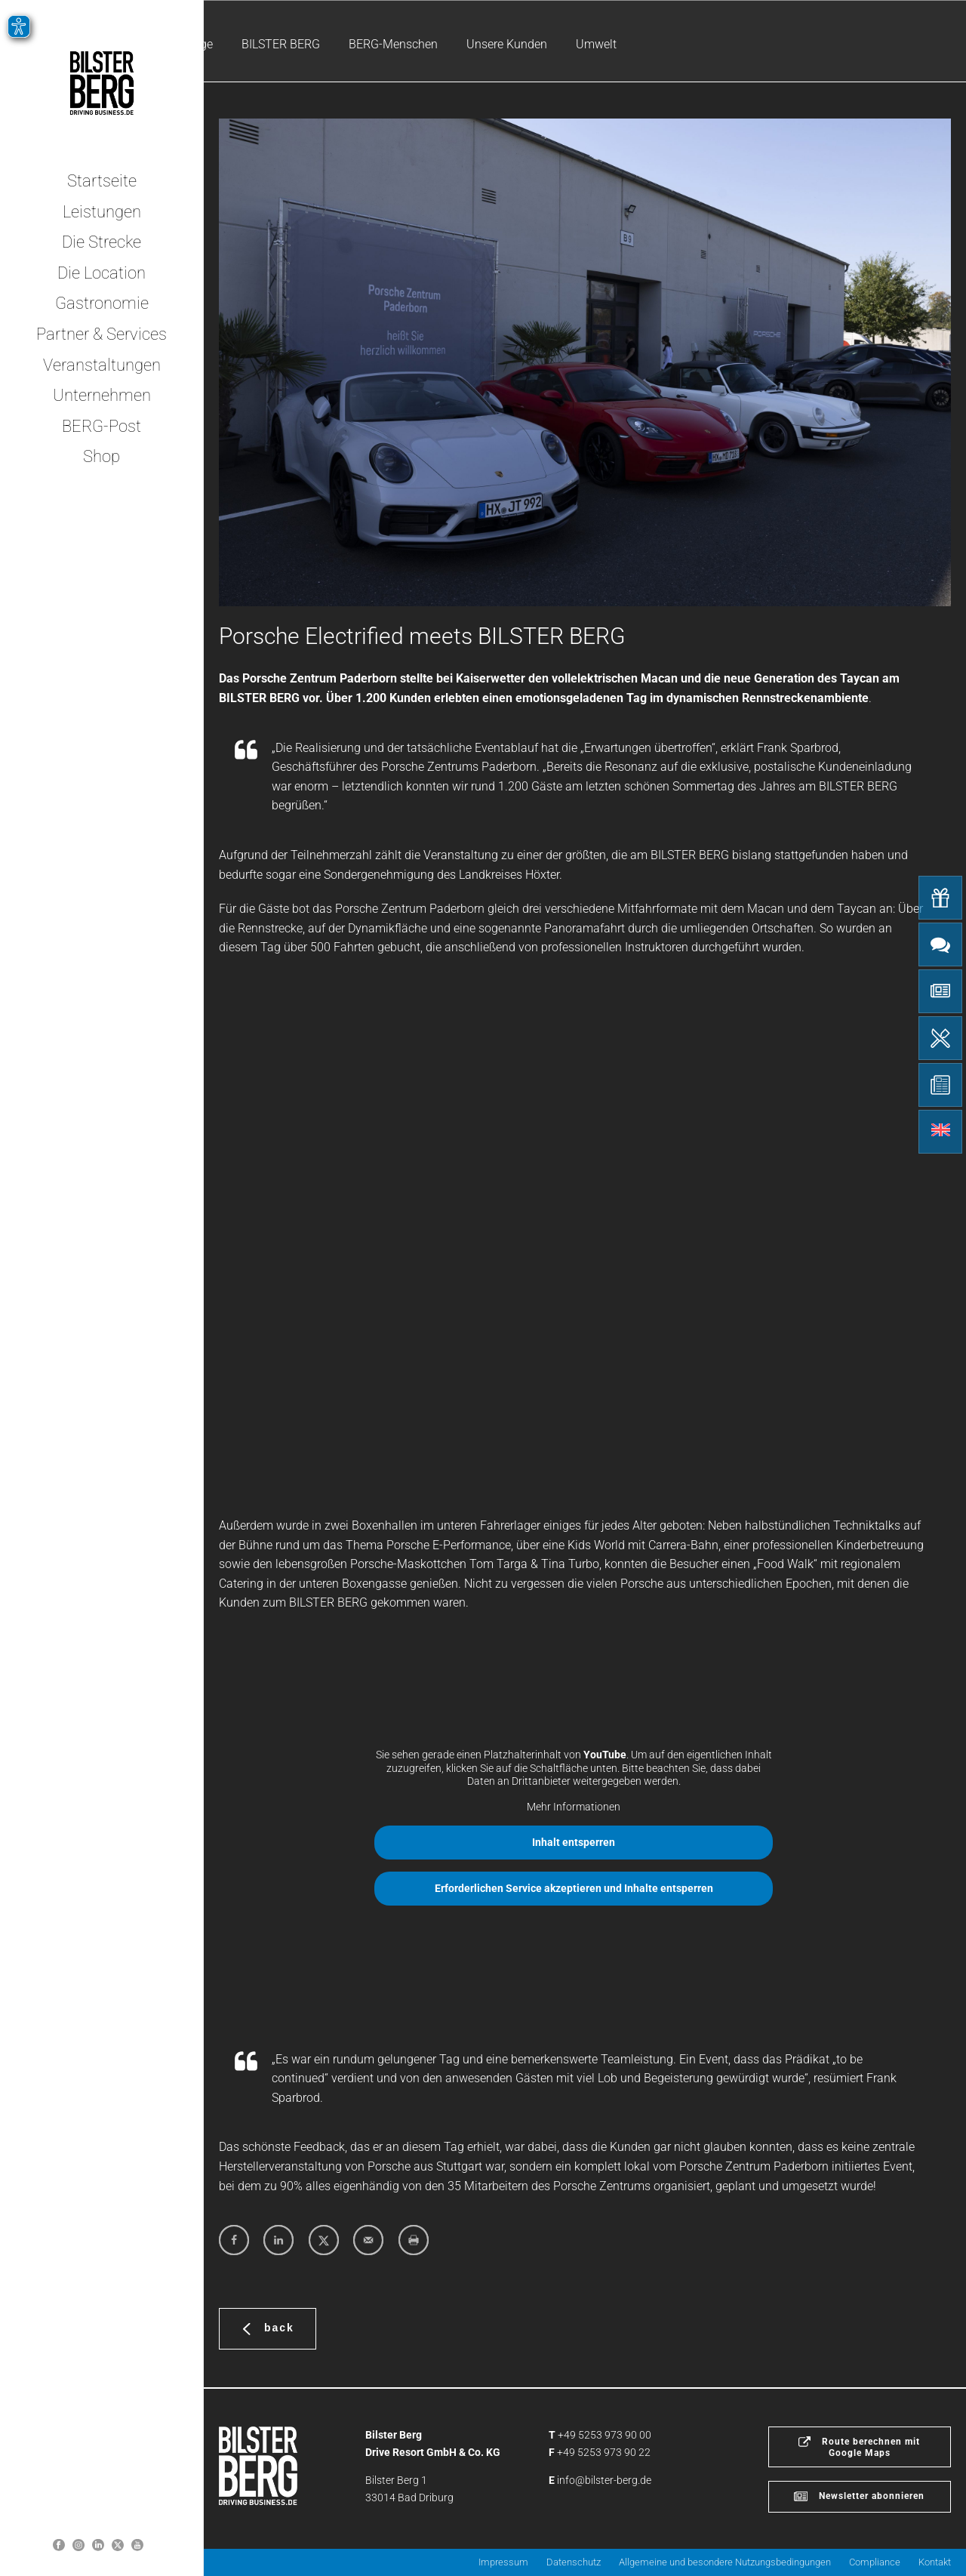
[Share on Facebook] (234, 2240)
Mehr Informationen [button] (573, 1807)
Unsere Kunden (506, 44)
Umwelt (596, 44)
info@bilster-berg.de (604, 2480)
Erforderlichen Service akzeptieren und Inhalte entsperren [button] (574, 1888)
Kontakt (934, 2562)
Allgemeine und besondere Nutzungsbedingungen (725, 2562)
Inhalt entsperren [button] (573, 1842)
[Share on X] (324, 2240)
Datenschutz (573, 2562)
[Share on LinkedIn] (278, 2240)
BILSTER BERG (281, 44)
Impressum (503, 2562)
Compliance (874, 2562)
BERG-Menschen (393, 44)
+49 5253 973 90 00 (604, 2435)
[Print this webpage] (413, 2240)
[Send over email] (368, 2240)
